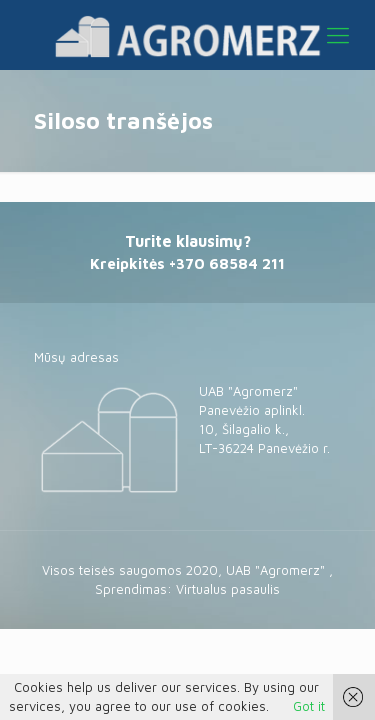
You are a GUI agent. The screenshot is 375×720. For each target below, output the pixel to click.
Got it (309, 706)
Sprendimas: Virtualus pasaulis (187, 589)
